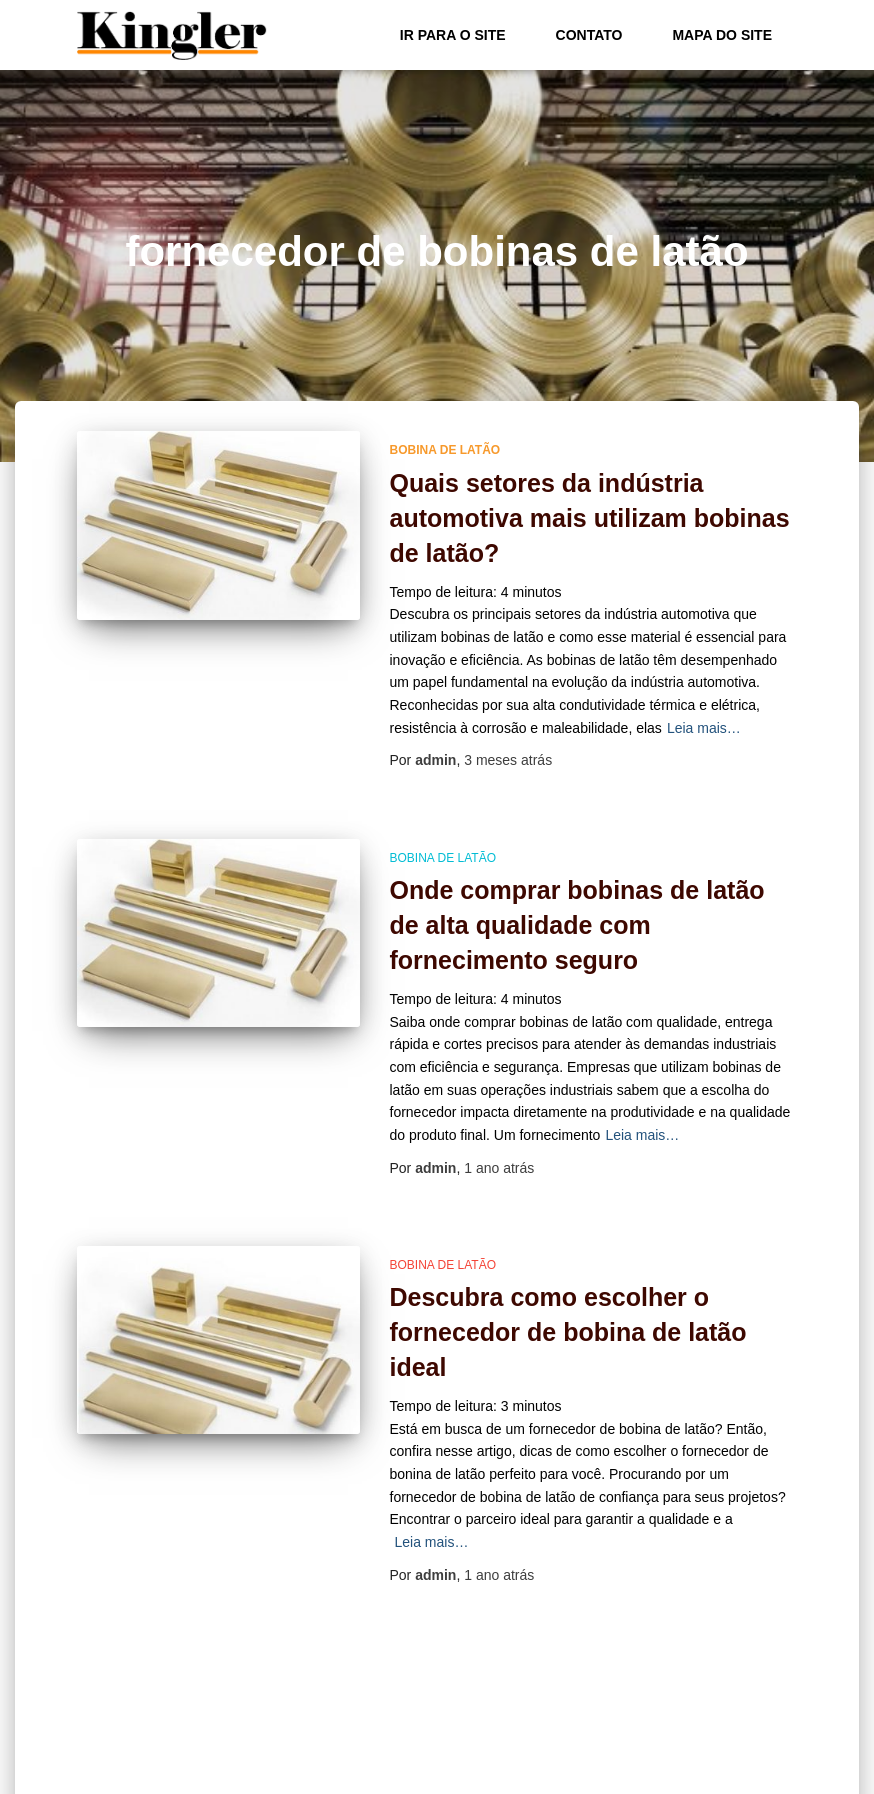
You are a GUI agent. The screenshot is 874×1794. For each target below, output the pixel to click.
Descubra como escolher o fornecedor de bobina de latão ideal (568, 1332)
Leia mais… (704, 728)
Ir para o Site (453, 35)
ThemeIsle (764, 1772)
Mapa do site (722, 35)
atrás (508, 760)
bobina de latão (445, 450)
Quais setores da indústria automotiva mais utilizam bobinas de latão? (590, 518)
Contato (589, 35)
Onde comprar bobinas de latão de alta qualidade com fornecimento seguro (577, 925)
